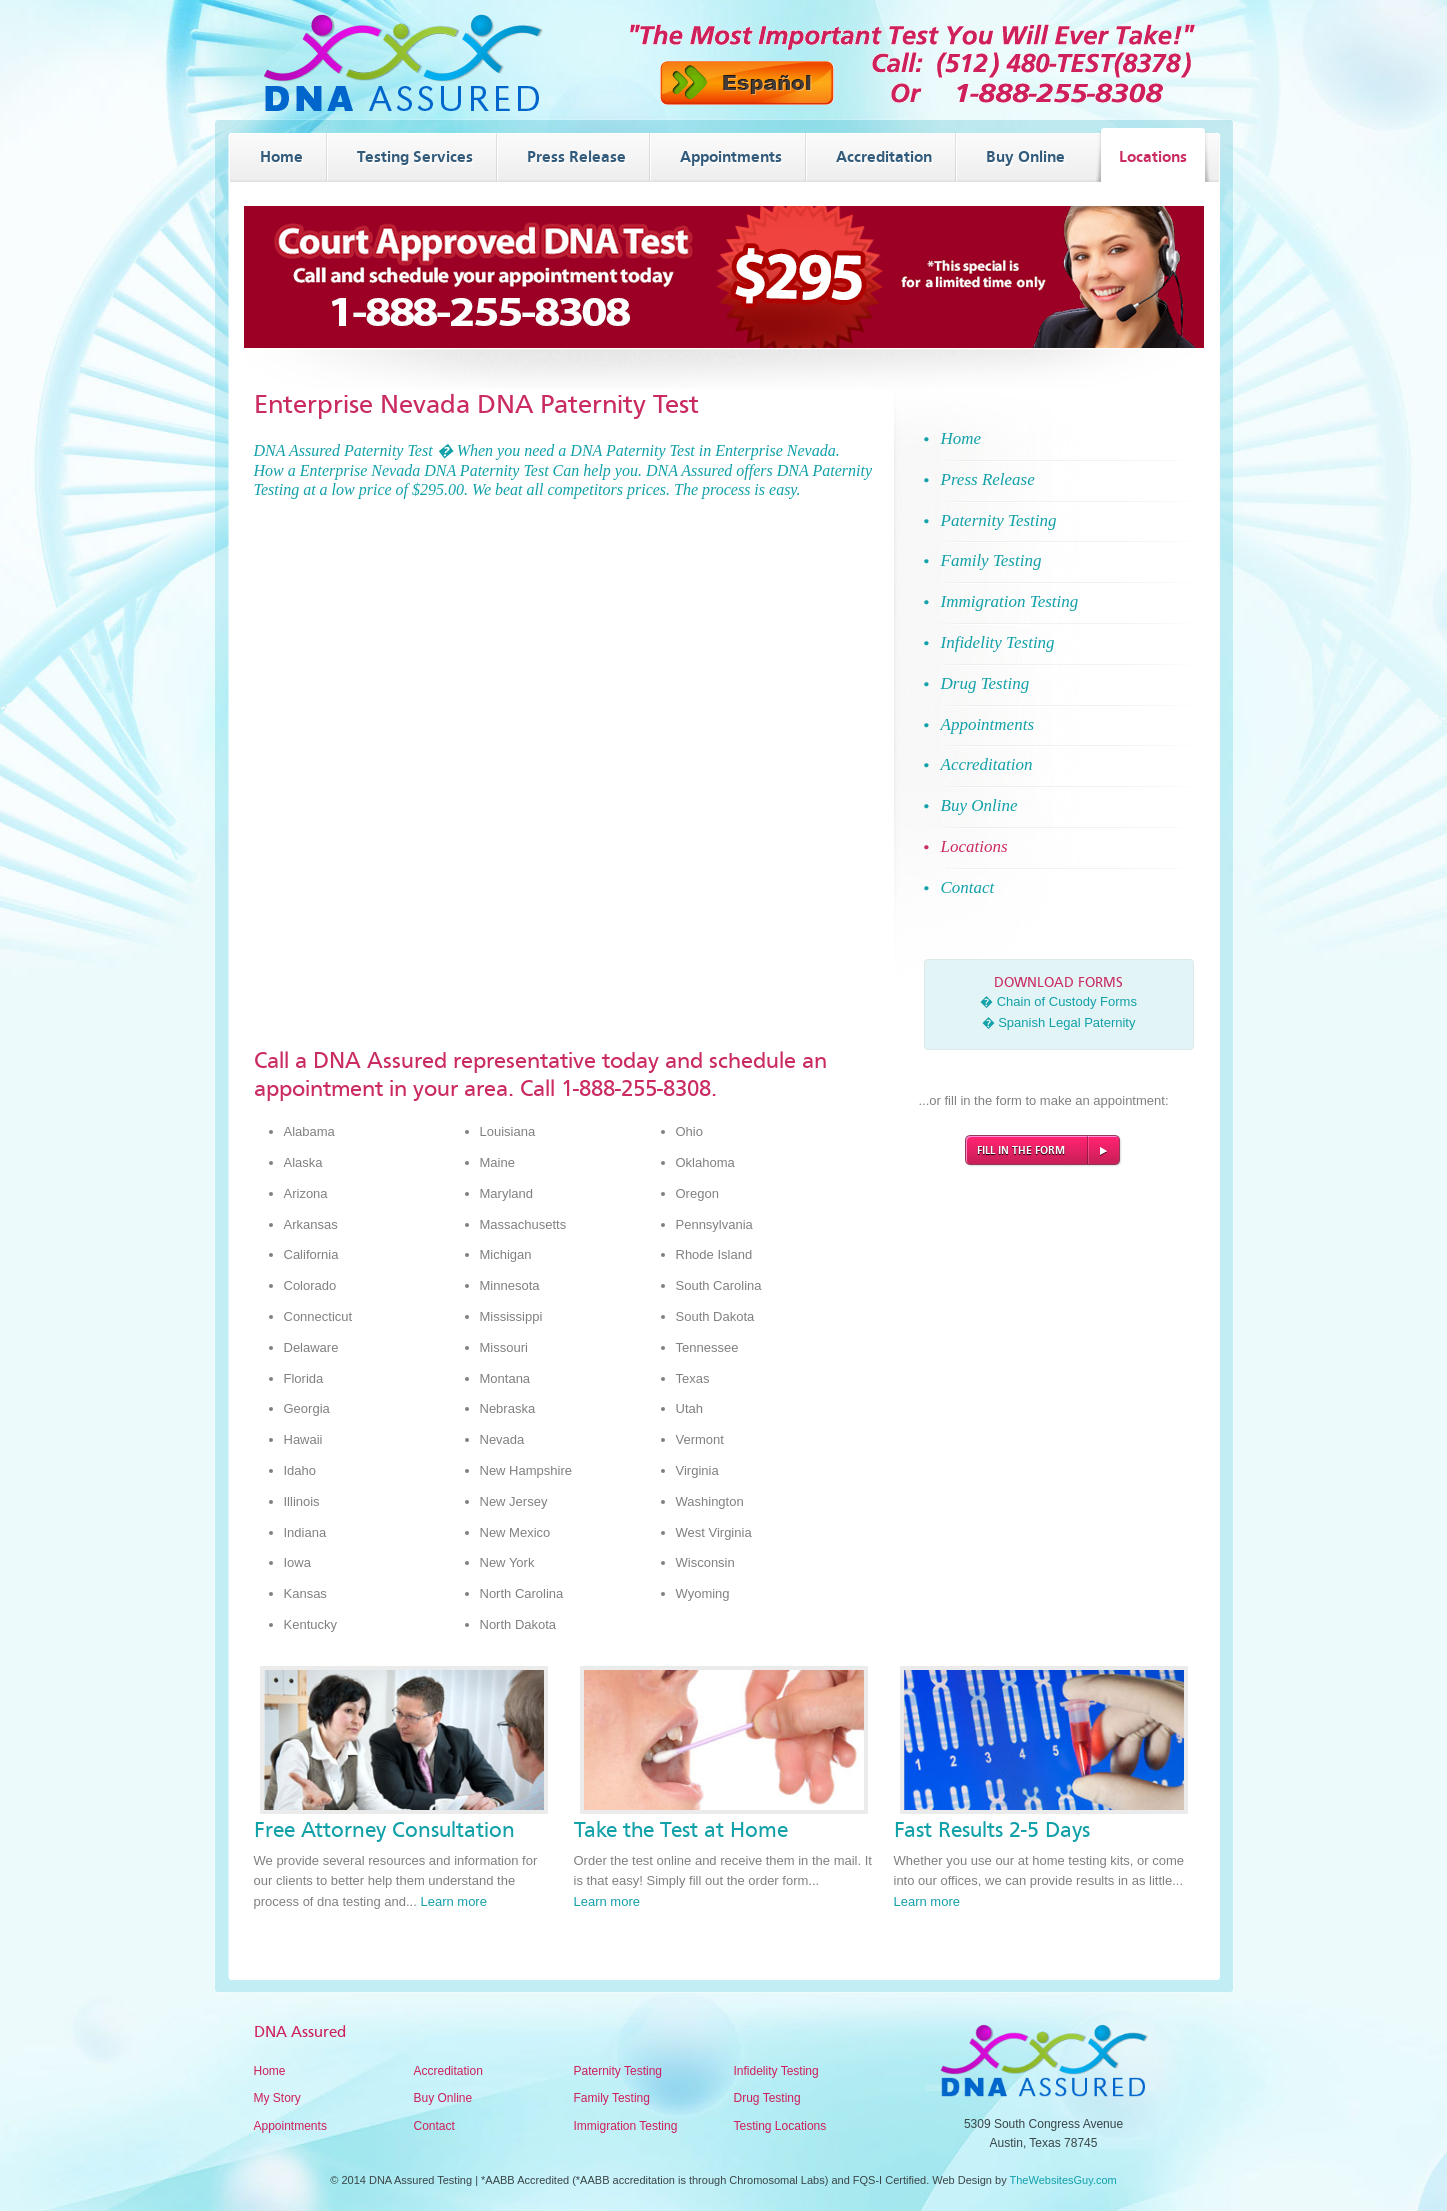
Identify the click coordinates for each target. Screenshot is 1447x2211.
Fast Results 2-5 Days (992, 1830)
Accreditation (448, 2071)
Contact (434, 2126)
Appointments (290, 2126)
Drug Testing (767, 2098)
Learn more (453, 1901)
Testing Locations (780, 2126)
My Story (277, 2098)
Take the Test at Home (681, 1830)
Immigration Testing (626, 2126)
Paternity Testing (618, 2071)
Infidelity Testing (776, 2071)
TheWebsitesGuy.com (1063, 2180)
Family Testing (612, 2098)
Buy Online (443, 2098)
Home (270, 2071)
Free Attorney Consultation (384, 1830)
